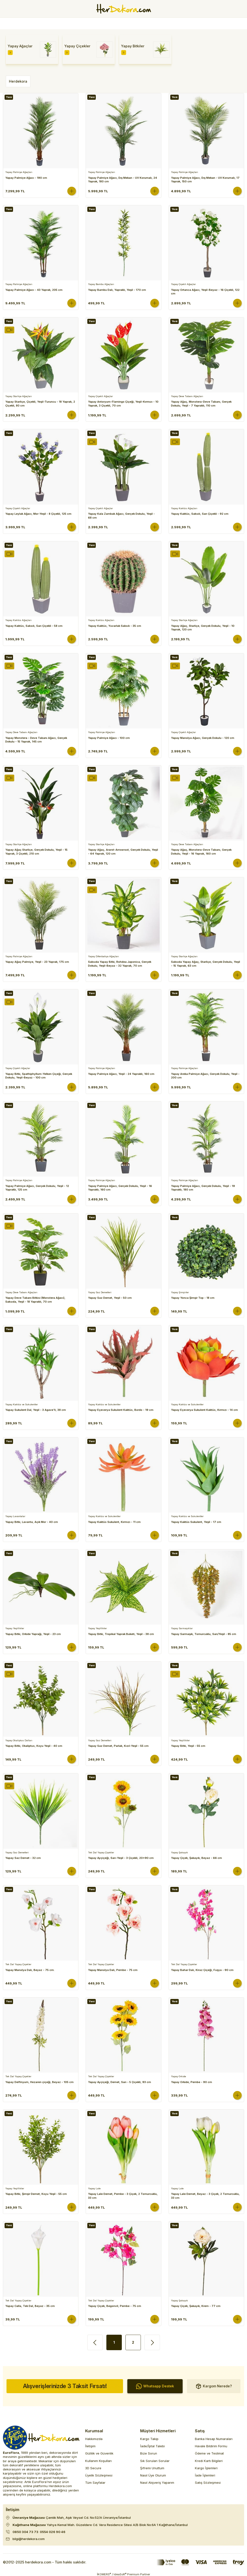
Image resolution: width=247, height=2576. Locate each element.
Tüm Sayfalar (95, 2482)
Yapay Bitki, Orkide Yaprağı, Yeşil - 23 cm (33, 1634)
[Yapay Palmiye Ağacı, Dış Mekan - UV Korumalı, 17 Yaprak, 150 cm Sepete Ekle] (237, 191)
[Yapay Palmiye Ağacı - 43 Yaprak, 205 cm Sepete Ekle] (71, 303)
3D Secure (93, 2468)
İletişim (90, 2446)
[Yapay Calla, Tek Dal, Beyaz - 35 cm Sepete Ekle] (71, 2319)
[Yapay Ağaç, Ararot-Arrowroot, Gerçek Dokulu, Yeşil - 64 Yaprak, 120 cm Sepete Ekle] (154, 863)
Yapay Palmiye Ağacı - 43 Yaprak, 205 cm (33, 290)
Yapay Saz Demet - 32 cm (23, 1858)
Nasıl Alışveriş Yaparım (157, 2482)
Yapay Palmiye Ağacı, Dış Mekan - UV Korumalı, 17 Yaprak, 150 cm (205, 179)
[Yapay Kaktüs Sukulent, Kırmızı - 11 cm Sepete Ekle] (154, 1535)
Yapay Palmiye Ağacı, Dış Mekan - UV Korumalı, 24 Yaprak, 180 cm (122, 179)
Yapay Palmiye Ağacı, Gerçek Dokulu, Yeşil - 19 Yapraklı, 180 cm (203, 1187)
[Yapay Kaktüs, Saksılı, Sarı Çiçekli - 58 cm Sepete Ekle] (71, 639)
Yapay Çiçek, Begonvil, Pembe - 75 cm (114, 2306)
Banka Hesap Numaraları (214, 2439)
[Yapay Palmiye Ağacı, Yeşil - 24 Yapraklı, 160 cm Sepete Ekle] (154, 1087)
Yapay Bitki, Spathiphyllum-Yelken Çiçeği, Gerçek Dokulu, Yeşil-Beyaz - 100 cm (38, 1075)
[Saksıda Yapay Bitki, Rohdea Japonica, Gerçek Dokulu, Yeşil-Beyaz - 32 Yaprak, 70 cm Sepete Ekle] (154, 975)
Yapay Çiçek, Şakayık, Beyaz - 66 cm (196, 1858)
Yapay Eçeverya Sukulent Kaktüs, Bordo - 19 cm (120, 1410)
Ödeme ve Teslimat (209, 2453)
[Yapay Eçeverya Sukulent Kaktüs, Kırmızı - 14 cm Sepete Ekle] (237, 1423)
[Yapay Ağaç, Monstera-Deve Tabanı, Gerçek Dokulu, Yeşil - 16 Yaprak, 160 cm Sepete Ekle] (237, 863)
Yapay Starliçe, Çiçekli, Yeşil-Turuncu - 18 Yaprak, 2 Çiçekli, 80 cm (40, 403)
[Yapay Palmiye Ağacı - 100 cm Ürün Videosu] (92, 666)
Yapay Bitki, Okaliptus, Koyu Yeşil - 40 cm (33, 1746)
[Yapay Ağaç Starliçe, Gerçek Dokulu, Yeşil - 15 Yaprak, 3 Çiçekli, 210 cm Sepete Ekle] (71, 863)
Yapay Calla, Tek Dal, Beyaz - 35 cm (30, 2306)
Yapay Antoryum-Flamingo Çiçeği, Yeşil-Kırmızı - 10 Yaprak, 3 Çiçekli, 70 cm (123, 403)
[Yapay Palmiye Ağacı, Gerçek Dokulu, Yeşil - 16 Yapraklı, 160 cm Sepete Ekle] (154, 1199)
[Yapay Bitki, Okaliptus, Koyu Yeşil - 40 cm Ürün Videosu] (9, 1674)
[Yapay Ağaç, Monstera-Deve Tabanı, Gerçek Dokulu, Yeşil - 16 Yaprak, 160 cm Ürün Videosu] (175, 778)
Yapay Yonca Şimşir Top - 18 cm (192, 1297)
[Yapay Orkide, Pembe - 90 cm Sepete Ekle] (237, 2095)
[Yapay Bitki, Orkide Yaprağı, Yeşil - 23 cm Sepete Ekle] (71, 1647)
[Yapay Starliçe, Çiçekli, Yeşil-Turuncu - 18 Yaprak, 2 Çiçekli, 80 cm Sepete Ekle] (71, 415)
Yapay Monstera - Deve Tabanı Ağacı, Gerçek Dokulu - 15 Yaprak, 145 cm (36, 739)
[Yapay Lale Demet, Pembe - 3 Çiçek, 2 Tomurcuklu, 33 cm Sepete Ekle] (154, 2207)
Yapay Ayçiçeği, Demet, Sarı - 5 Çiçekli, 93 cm (119, 2082)
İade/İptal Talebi (152, 2446)
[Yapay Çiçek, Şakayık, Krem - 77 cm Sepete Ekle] (237, 2319)
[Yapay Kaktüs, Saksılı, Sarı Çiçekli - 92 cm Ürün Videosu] (175, 441)
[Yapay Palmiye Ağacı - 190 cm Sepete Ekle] (71, 191)
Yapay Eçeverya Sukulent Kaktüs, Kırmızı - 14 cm (204, 1410)
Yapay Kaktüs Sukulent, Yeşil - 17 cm (196, 1522)
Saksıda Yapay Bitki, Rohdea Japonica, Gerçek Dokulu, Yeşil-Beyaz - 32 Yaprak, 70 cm (119, 963)
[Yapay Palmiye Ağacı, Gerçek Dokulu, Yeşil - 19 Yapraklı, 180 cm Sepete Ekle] (237, 1199)
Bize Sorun (148, 2453)
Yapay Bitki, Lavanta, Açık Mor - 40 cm (31, 1522)
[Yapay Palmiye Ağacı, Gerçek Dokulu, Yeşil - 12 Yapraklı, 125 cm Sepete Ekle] (71, 1199)
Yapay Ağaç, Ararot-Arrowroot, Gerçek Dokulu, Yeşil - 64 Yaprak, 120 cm (123, 851)
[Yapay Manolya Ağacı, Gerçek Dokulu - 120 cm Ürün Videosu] (175, 666)
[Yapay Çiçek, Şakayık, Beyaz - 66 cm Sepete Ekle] (237, 1871)
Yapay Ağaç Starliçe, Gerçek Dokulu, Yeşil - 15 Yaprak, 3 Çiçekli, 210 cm (36, 851)
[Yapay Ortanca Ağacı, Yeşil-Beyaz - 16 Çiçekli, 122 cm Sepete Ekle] (237, 303)
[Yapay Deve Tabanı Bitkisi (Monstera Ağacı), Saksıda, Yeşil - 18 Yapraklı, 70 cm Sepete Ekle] (71, 1311)
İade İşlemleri (205, 2475)
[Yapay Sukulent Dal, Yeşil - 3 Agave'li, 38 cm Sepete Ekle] (71, 1423)
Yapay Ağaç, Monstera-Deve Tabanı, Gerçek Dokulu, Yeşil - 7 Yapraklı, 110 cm (201, 403)
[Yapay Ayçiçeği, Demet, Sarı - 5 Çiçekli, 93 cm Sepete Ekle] (154, 2095)
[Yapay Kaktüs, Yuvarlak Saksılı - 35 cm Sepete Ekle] (154, 639)
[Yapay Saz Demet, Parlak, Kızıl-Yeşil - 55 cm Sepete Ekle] (154, 1759)
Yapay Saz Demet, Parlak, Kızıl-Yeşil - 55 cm (118, 1746)
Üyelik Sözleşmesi (98, 2475)
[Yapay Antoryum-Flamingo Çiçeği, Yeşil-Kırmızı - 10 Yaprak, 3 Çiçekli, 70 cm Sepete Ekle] (154, 415)
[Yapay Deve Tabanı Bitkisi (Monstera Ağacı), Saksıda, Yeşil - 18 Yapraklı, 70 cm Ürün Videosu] (9, 1226)
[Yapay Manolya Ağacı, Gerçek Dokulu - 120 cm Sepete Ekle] (237, 751)
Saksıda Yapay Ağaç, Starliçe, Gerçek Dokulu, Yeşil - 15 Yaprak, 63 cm (205, 963)
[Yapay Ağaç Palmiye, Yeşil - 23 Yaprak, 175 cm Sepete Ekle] (71, 975)
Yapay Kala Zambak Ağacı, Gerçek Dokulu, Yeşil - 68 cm (121, 515)
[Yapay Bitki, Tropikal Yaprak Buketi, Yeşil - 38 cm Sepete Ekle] (154, 1647)
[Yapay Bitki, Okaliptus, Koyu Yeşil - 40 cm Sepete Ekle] (71, 1759)
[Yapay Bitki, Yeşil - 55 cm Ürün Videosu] (175, 1674)
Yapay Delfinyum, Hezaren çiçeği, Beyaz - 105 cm (39, 2082)
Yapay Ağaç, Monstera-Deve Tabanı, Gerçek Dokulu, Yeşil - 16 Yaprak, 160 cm (201, 851)
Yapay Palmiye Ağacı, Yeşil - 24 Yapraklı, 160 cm (121, 1074)
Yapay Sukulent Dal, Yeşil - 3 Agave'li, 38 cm (35, 1410)
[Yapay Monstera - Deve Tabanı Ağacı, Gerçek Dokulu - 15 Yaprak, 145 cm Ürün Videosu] (9, 666)
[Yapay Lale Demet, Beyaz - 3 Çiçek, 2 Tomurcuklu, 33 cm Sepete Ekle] (237, 2207)
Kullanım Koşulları (98, 2461)
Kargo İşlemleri (206, 2468)
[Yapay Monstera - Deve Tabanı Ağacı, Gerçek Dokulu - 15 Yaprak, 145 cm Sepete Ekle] (71, 751)
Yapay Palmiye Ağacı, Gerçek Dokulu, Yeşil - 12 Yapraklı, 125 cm (37, 1187)
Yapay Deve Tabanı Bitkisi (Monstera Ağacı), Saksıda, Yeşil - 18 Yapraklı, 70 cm (35, 1299)
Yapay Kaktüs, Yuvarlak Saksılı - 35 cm (114, 626)
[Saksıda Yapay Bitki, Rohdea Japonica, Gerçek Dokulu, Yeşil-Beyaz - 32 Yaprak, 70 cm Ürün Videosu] (92, 889)
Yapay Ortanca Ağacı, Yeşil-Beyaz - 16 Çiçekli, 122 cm (205, 291)
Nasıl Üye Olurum (153, 2475)
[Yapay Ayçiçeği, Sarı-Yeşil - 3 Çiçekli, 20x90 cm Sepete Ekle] (154, 1871)
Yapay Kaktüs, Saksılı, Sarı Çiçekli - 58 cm (33, 626)
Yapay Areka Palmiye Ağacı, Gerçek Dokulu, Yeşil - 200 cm (205, 1075)
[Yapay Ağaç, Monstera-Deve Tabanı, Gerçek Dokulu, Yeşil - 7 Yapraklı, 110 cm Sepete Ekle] (237, 415)
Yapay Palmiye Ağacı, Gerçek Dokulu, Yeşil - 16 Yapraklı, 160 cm (120, 1187)
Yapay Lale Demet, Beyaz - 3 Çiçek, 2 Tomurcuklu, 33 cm (205, 2195)
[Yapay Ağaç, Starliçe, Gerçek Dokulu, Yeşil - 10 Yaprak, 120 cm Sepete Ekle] (237, 639)
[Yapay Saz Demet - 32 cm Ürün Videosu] (9, 1786)
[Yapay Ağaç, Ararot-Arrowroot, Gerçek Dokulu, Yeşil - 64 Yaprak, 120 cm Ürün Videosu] (92, 778)
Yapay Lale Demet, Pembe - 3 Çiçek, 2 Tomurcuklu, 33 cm (123, 2195)
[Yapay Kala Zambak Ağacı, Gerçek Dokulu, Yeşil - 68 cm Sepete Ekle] (154, 527)
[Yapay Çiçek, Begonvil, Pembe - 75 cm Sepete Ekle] (154, 2319)
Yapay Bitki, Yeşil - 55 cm (188, 1746)
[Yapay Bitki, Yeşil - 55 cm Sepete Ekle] (237, 1759)
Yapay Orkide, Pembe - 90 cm (191, 2082)
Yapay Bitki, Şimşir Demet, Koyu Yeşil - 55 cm (36, 2194)
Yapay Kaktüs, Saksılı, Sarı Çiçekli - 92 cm (199, 513)
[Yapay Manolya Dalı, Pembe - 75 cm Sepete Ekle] (154, 1983)
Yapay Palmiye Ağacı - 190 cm (26, 177)
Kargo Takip (149, 2439)
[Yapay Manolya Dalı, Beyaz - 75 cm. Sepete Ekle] (71, 1983)
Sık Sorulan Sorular (155, 2461)
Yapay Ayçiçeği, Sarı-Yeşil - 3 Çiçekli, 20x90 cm (121, 1858)
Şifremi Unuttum (152, 2468)
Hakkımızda (94, 2439)
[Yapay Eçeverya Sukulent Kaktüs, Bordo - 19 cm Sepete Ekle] (154, 1423)
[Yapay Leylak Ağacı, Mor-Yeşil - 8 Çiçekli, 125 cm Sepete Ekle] (71, 527)
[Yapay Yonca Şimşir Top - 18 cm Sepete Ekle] (237, 1311)
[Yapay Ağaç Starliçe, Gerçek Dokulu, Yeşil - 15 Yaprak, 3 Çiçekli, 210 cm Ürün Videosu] (9, 778)
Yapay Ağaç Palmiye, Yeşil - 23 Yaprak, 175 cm (37, 961)
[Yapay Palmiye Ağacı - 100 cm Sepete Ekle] (154, 751)
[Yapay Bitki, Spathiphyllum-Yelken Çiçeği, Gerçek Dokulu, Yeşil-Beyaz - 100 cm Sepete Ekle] (71, 1087)
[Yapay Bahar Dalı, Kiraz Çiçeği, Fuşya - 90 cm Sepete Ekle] (237, 1983)
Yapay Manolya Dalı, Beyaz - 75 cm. (30, 1970)
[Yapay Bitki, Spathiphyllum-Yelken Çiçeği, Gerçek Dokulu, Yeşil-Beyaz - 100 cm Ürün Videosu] (9, 1002)
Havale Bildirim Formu (211, 2446)
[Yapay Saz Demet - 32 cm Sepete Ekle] (71, 1871)
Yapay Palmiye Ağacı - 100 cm (109, 738)
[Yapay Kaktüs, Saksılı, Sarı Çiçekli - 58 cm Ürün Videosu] (9, 553)
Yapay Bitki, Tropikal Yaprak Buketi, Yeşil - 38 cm (121, 1634)
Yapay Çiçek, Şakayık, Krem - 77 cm (195, 2306)
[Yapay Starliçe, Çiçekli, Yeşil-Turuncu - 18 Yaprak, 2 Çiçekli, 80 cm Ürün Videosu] (9, 330)
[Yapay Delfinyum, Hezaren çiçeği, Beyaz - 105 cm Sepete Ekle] (71, 2095)
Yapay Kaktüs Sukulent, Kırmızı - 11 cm (114, 1522)
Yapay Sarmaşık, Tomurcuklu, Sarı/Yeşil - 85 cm (203, 1634)
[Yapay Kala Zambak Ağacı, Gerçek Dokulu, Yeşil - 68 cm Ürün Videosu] (92, 441)
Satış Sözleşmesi (208, 2482)
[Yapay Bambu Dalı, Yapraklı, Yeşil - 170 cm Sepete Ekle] (154, 303)
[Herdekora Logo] (123, 9)
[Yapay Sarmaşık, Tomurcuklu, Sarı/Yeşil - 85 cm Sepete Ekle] (237, 1647)
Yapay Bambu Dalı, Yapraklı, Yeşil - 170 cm (117, 290)
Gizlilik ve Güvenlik (99, 2453)
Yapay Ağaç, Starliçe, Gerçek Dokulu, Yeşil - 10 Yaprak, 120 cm (202, 627)
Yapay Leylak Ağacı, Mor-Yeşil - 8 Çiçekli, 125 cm (38, 513)
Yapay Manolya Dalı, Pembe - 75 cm (112, 1970)
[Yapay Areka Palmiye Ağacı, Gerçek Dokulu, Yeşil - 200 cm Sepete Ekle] (237, 1087)
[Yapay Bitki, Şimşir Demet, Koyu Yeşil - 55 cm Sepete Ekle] (71, 2207)
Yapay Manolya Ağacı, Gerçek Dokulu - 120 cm (202, 738)
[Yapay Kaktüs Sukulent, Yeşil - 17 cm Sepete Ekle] (237, 1535)
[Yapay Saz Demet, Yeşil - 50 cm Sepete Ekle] (154, 1311)
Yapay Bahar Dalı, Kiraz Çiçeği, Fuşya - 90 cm (202, 1970)
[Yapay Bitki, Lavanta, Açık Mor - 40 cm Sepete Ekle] (71, 1535)
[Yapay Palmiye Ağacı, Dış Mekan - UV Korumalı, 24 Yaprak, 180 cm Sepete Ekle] (154, 191)
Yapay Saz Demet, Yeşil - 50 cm (110, 1297)
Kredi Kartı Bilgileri (209, 2461)
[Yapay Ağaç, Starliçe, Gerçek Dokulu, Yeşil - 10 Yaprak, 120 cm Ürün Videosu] (175, 553)
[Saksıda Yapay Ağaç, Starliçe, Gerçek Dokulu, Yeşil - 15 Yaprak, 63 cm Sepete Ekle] (237, 975)
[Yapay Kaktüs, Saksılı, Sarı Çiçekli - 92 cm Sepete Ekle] (237, 527)
